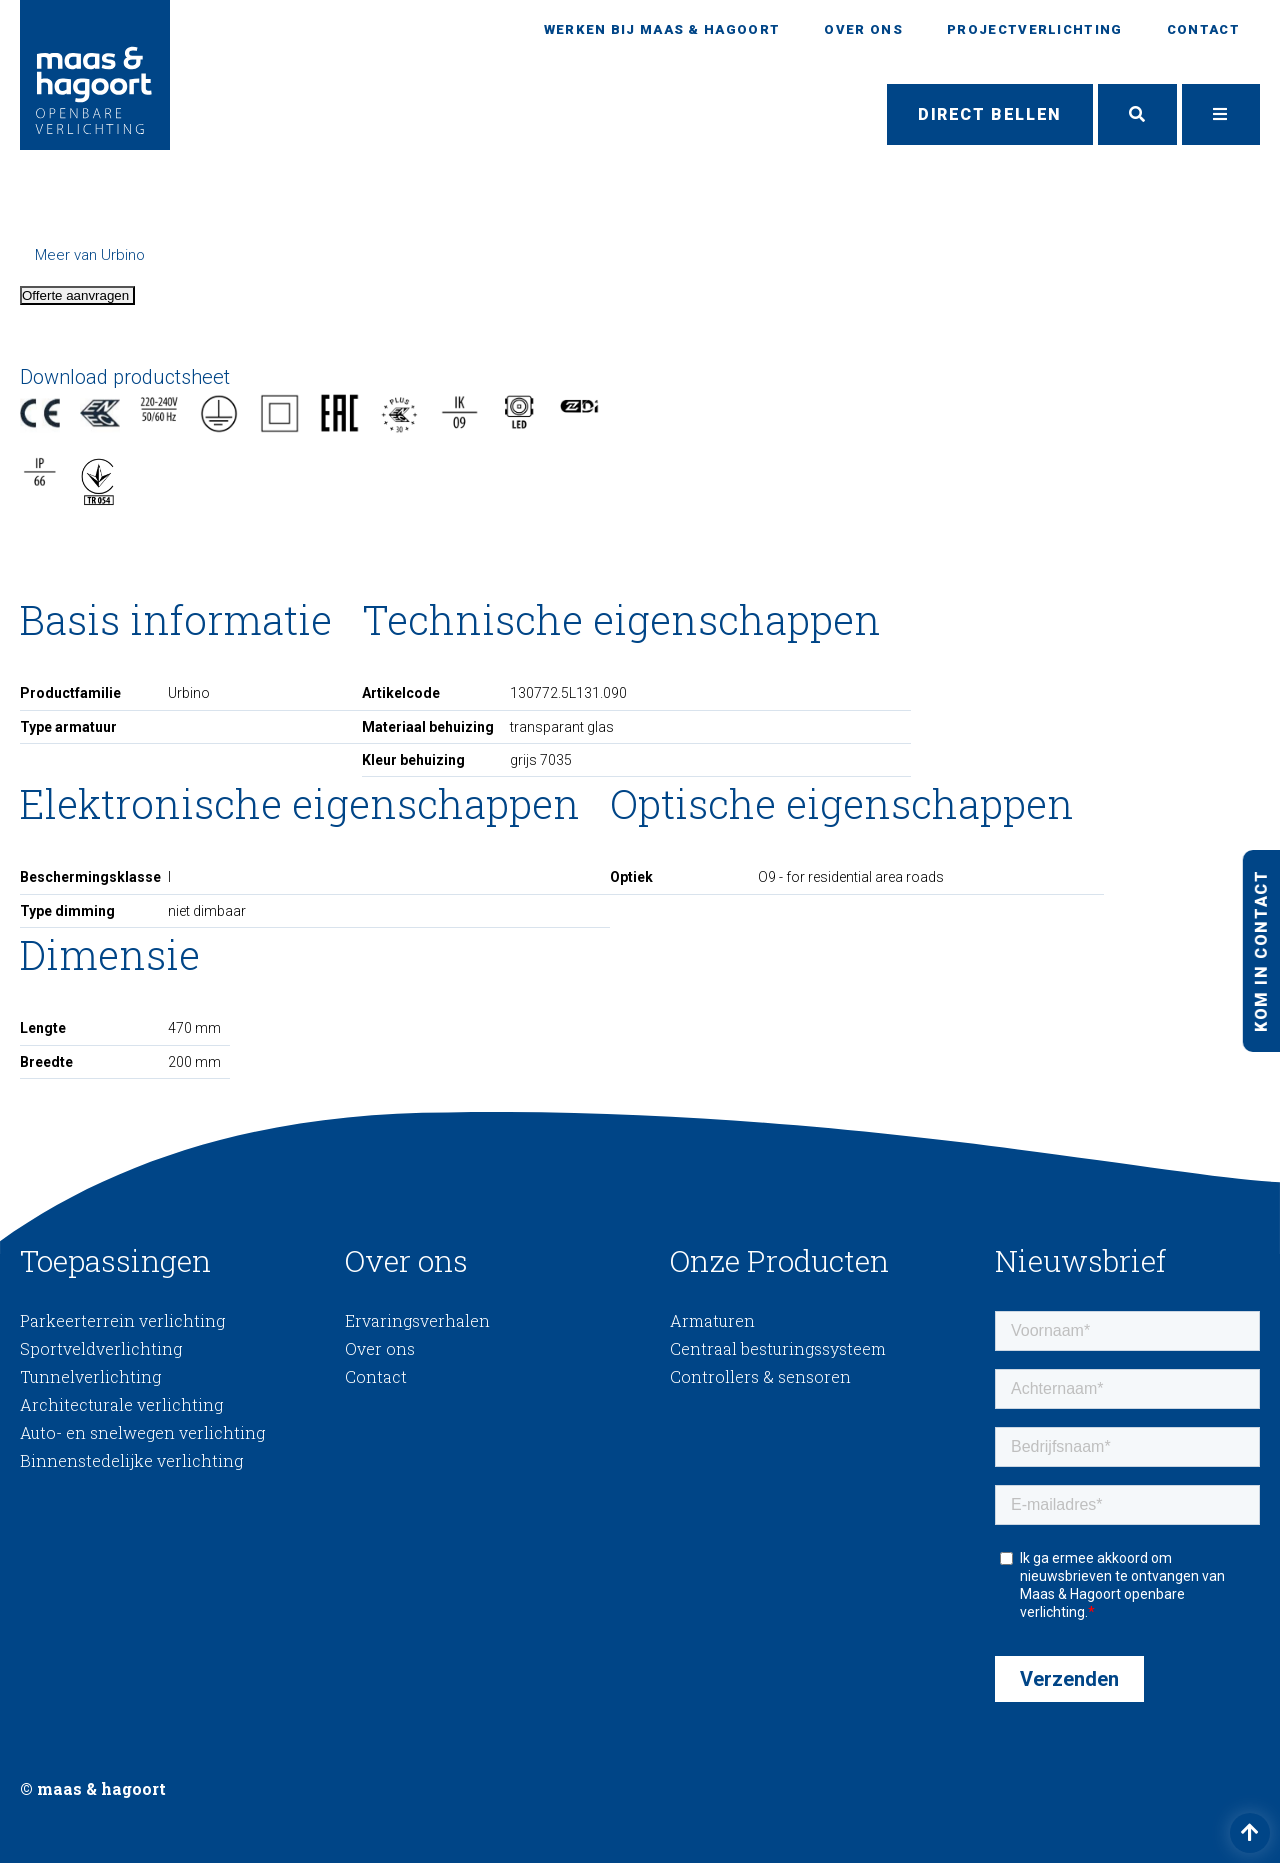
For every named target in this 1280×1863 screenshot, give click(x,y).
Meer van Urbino (90, 255)
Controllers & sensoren (760, 1376)
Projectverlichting (1034, 29)
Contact (1203, 29)
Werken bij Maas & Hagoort (662, 29)
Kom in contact (1260, 950)
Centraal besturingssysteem (778, 1348)
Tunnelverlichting (90, 1376)
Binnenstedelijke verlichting (131, 1460)
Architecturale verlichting (121, 1404)
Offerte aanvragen (77, 295)
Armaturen (712, 1320)
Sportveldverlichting (101, 1348)
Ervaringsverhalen (417, 1320)
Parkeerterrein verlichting (122, 1320)
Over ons (863, 29)
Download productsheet (125, 377)
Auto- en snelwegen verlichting (142, 1432)
